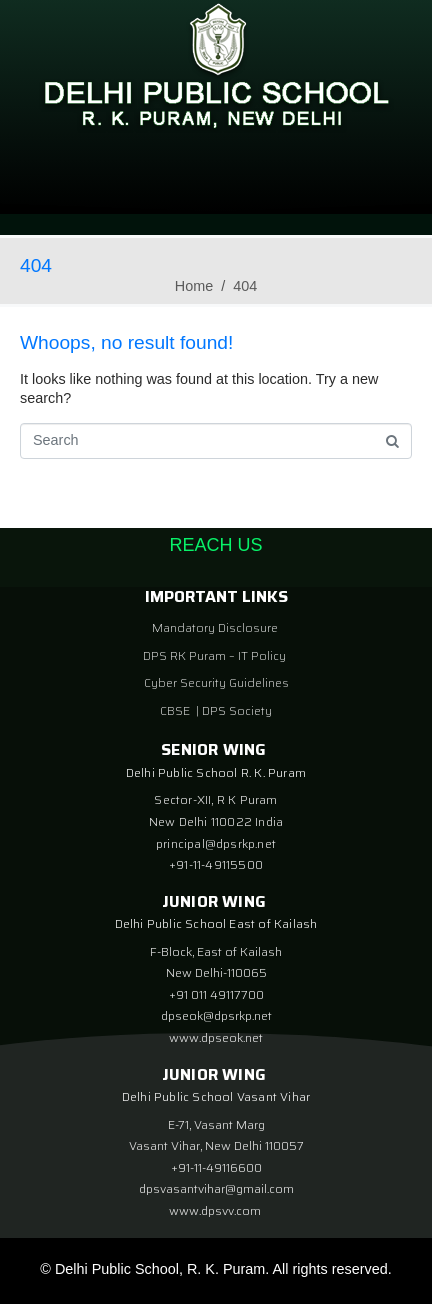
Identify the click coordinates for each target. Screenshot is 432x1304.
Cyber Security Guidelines (216, 682)
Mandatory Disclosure (215, 627)
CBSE (176, 710)
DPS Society (237, 710)
